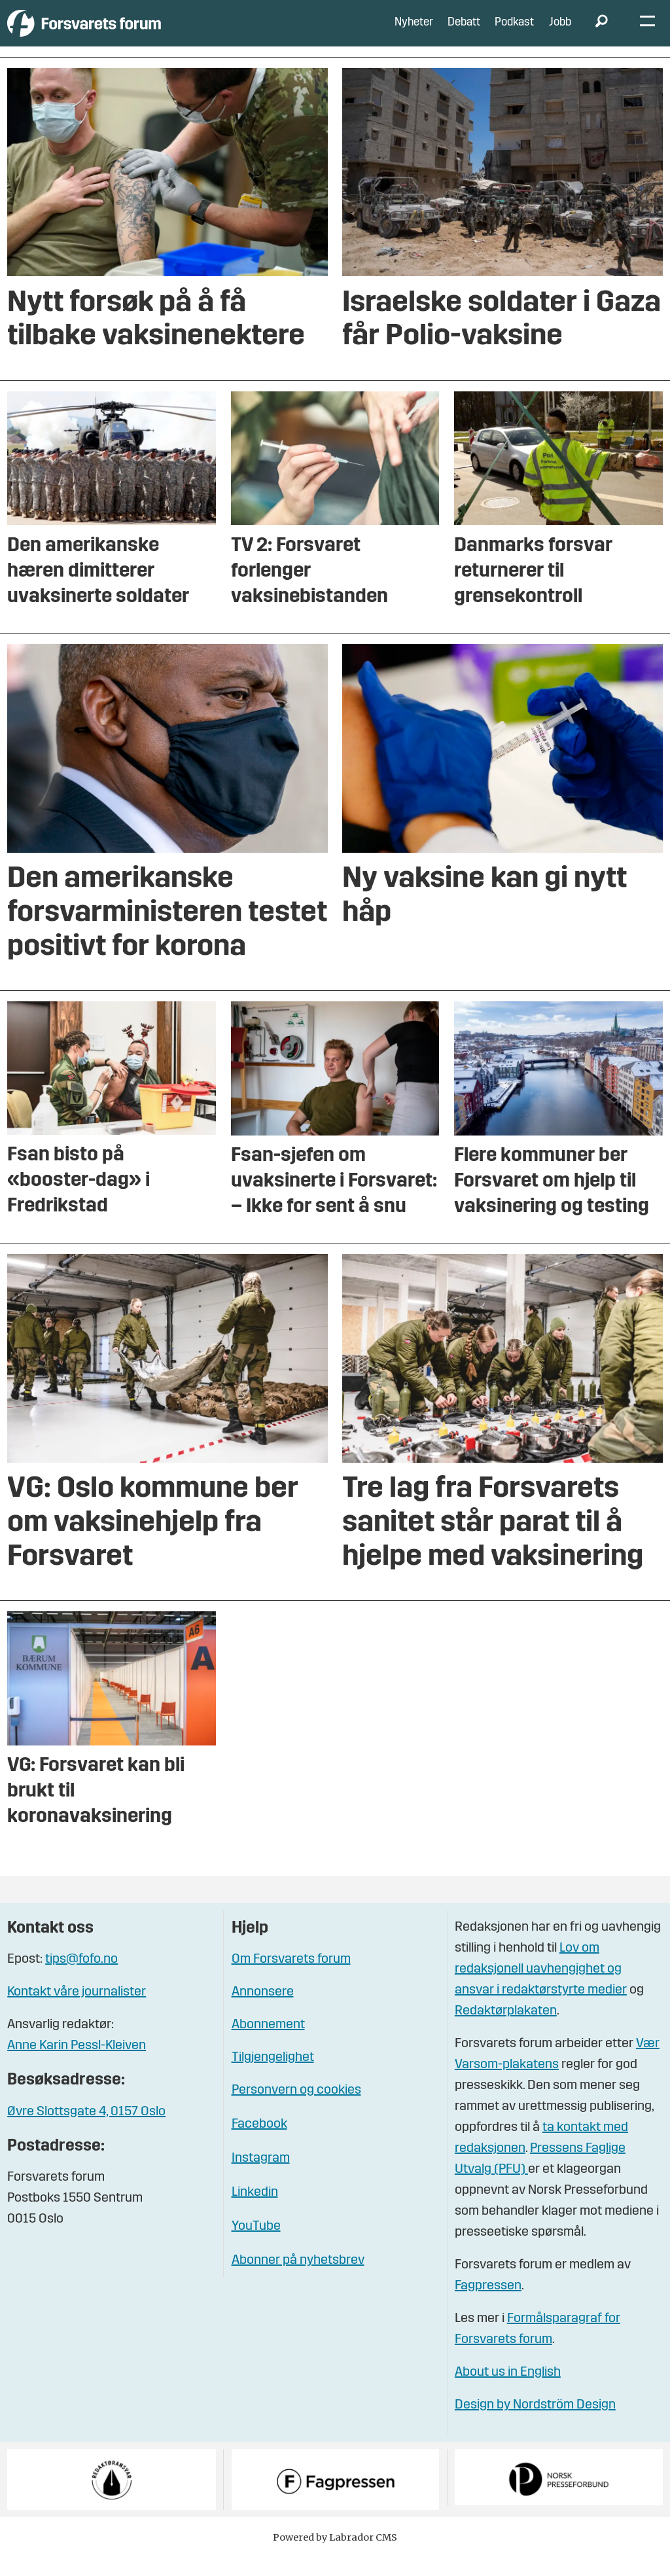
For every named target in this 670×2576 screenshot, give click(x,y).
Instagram (261, 2177)
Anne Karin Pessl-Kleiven (76, 2064)
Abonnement (268, 2043)
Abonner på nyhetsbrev (298, 2279)
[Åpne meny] (647, 33)
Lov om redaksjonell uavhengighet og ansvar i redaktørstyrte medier (541, 1988)
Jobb (560, 32)
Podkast (514, 32)
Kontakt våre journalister (76, 2011)
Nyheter (414, 32)
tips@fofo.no (81, 1978)
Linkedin (255, 2211)
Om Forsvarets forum (291, 1978)
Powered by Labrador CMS (335, 2556)
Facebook (259, 2143)
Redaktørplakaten (506, 2030)
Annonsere (263, 2011)
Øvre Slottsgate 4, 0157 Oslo (86, 2131)
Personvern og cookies (296, 2109)
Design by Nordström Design (535, 2424)
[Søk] (601, 33)
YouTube (256, 2245)
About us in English (508, 2392)
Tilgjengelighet (273, 2076)
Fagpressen (488, 2305)
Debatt (464, 32)
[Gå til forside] (128, 32)
